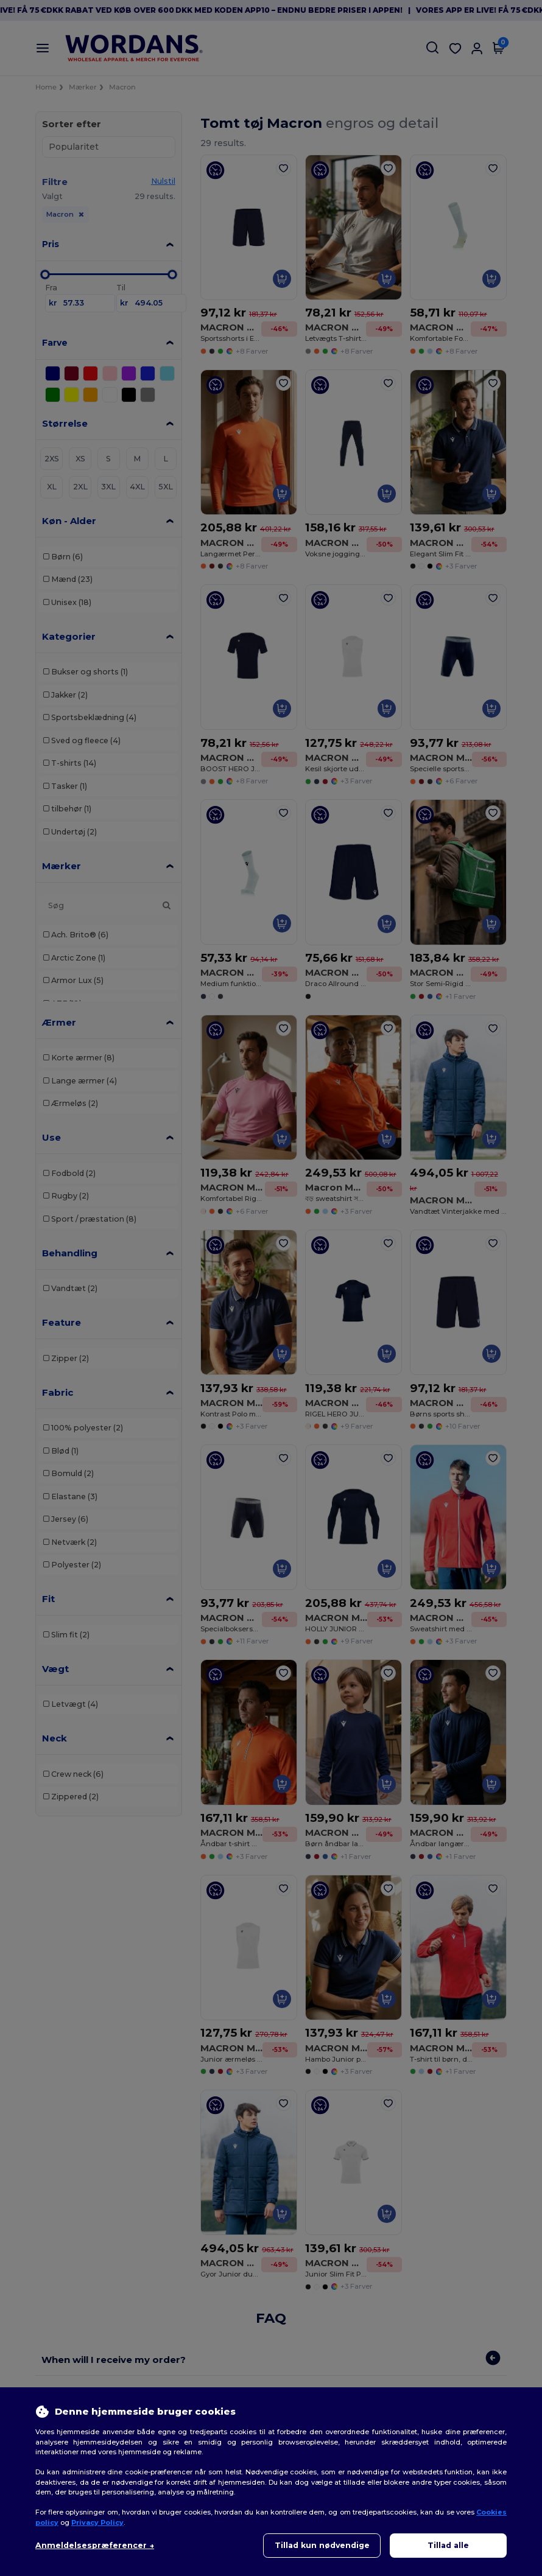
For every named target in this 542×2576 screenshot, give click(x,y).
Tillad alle (448, 2545)
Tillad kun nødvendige (322, 2545)
